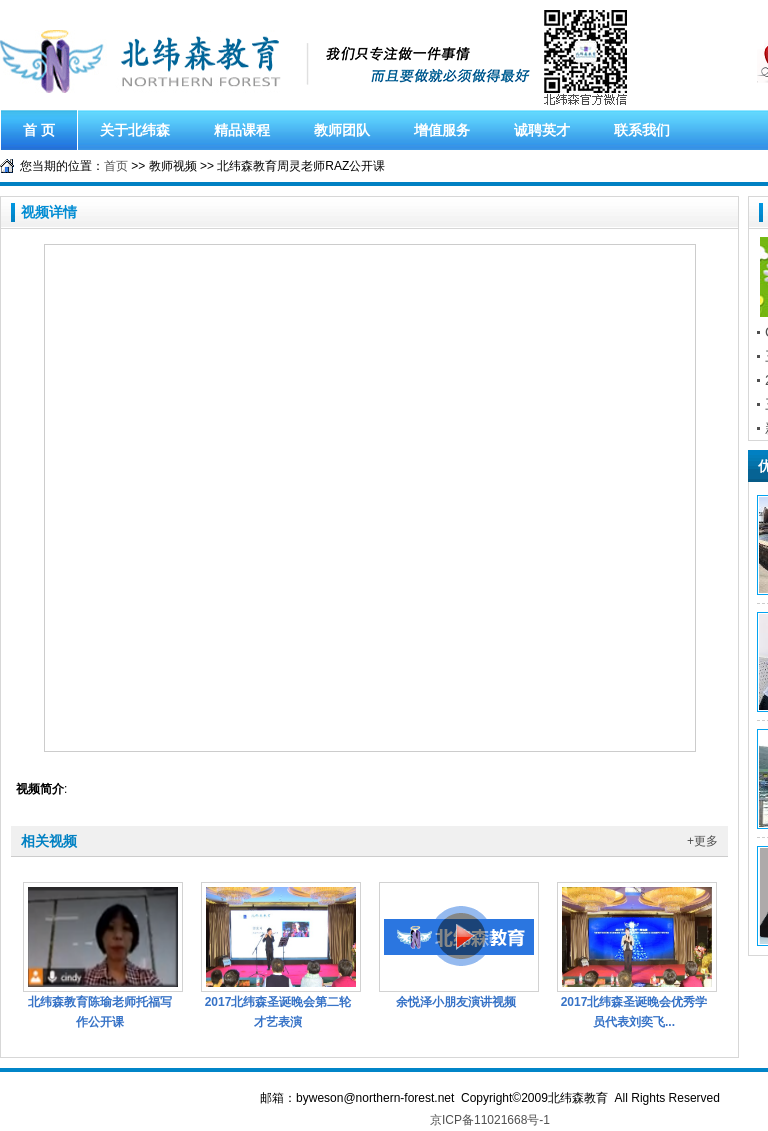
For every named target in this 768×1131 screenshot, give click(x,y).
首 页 (39, 130)
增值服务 (442, 130)
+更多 (702, 841)
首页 (116, 166)
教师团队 (342, 130)
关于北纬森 (135, 130)
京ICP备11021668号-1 (490, 1120)
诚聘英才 (542, 130)
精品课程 (242, 130)
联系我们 (642, 130)
